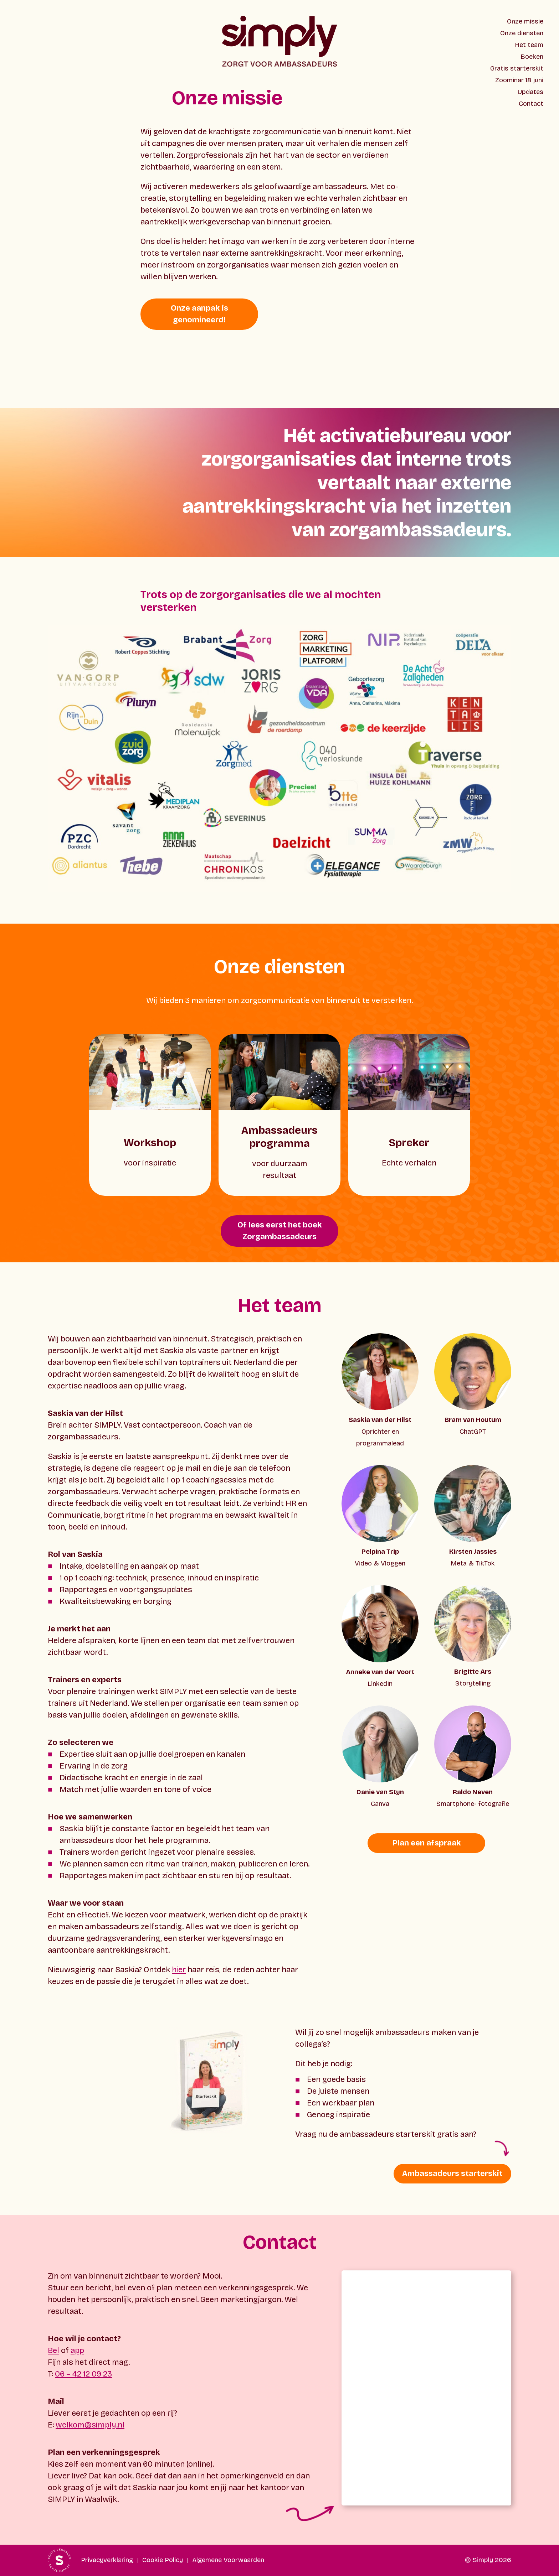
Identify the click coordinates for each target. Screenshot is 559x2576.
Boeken (531, 57)
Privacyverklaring (107, 2560)
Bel (53, 2350)
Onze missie (525, 21)
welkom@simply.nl (90, 2425)
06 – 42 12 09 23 (83, 2374)
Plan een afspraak (426, 1843)
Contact (531, 104)
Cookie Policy (162, 2560)
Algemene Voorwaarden (228, 2560)
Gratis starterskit (516, 68)
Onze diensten (521, 33)
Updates (530, 92)
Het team (529, 45)
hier (179, 1969)
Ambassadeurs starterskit (452, 2173)
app (77, 2350)
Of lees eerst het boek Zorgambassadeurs (279, 1230)
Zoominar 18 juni (519, 80)
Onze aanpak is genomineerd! (199, 313)
